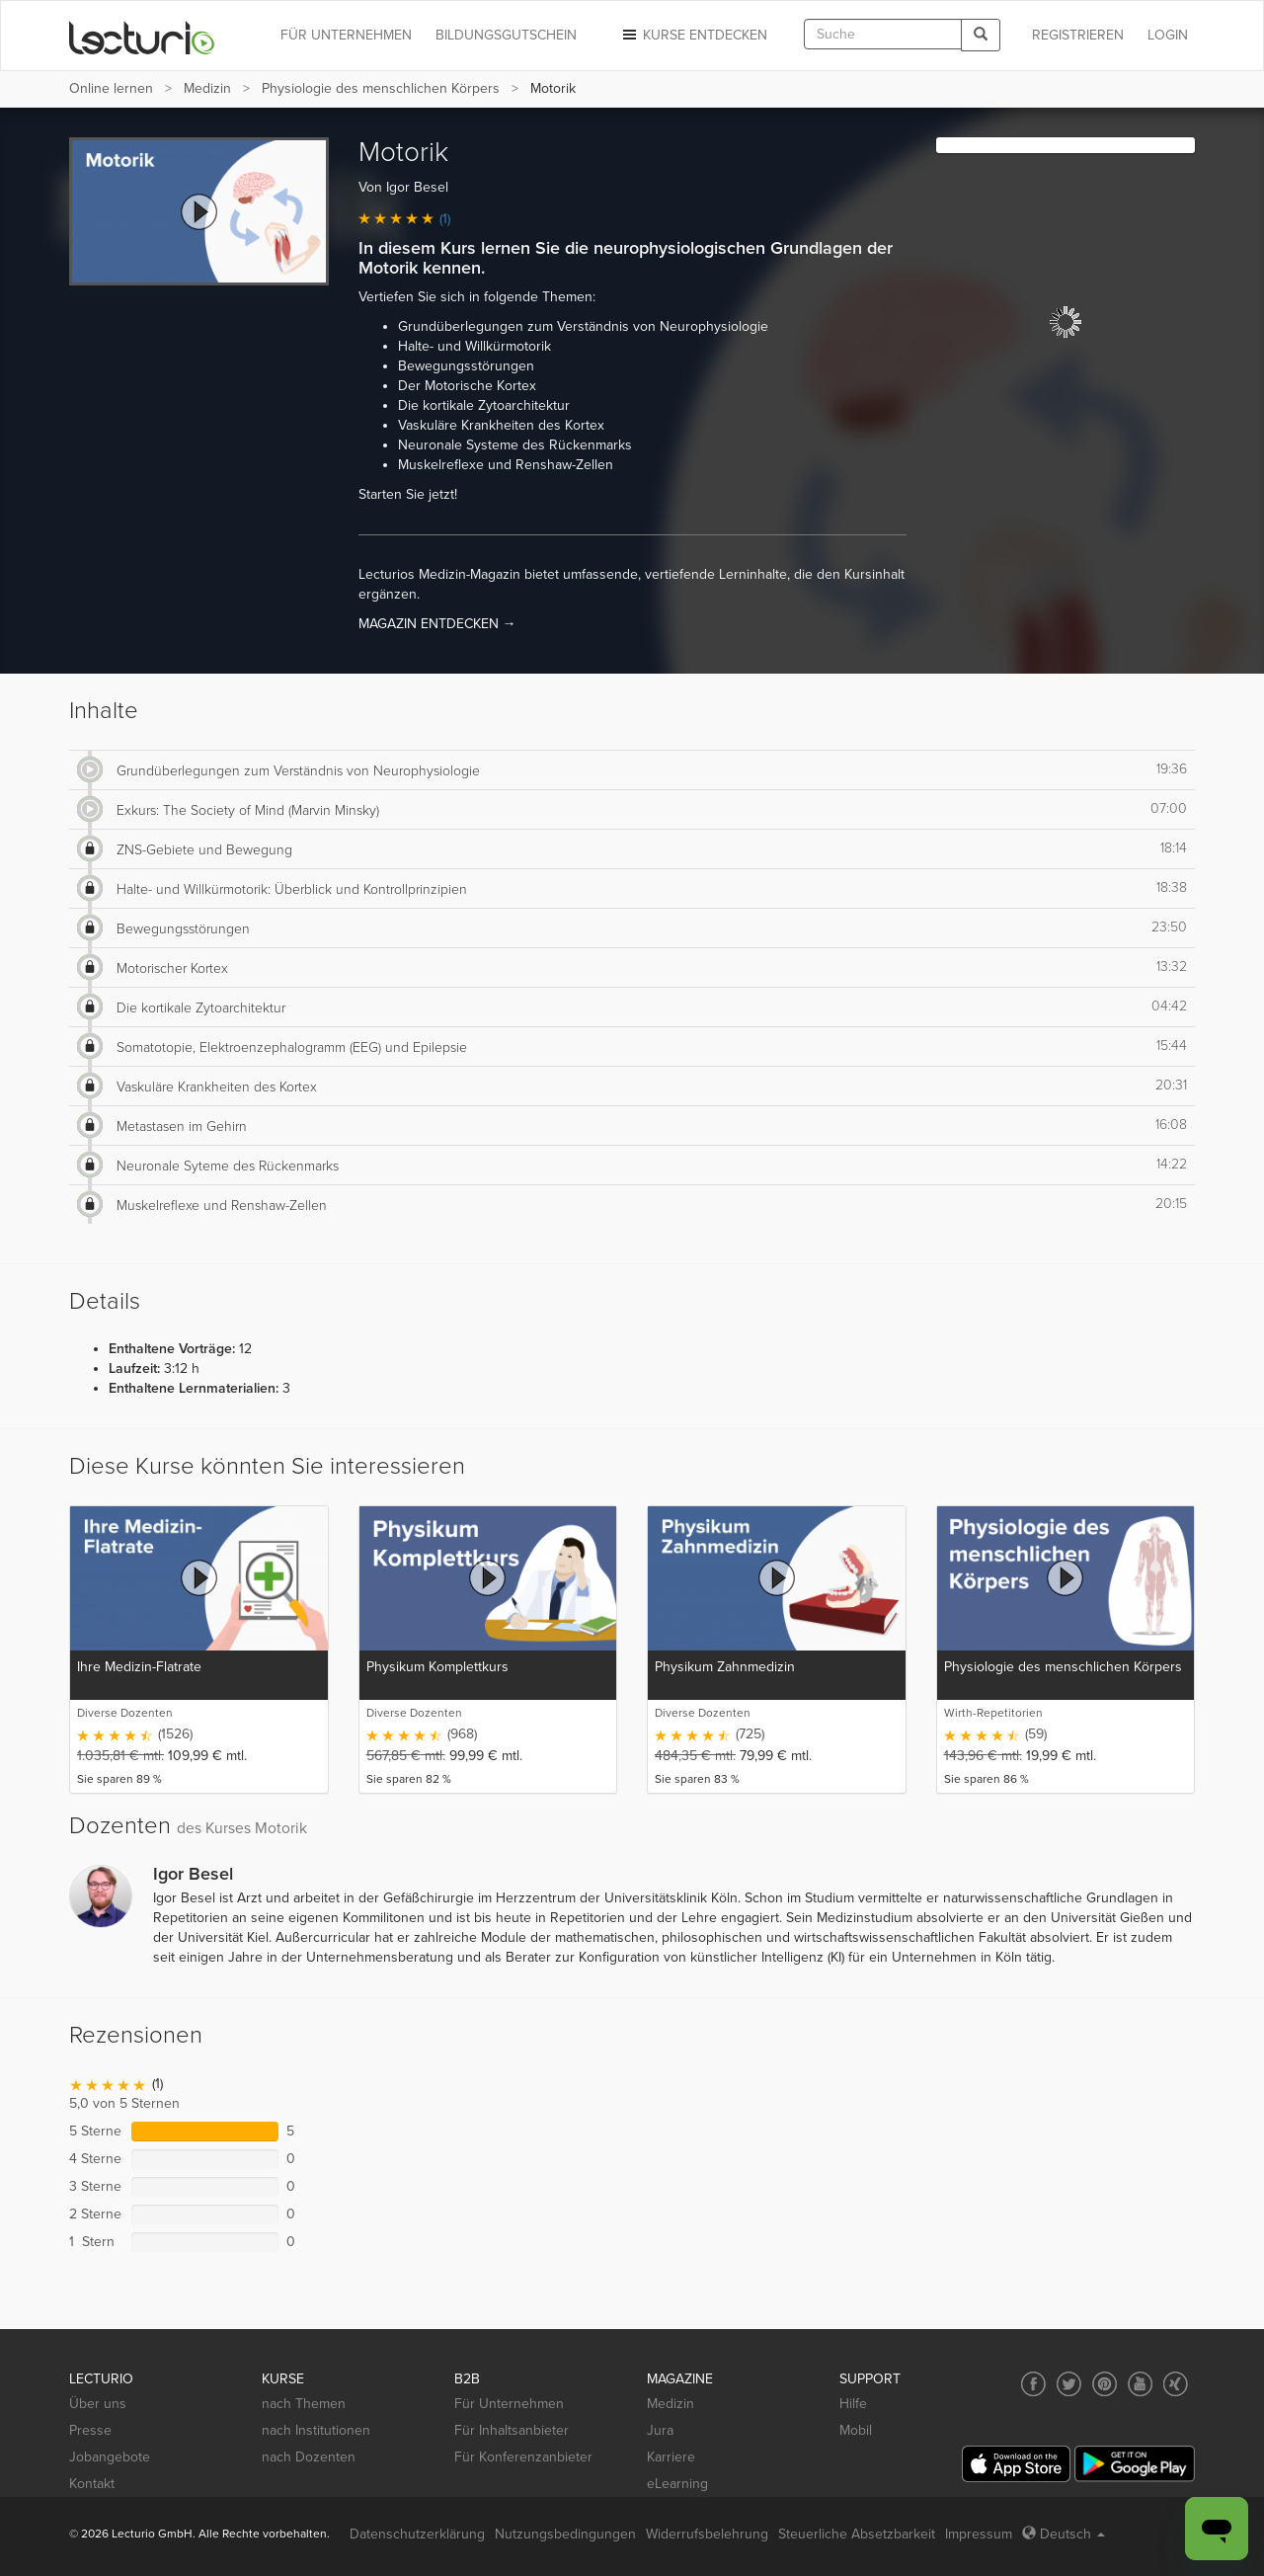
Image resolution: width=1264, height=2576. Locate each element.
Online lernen (111, 88)
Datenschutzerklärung (417, 2534)
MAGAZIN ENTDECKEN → (437, 623)
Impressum (978, 2534)
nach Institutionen (316, 2430)
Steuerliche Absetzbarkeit (856, 2534)
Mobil (855, 2430)
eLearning (677, 2483)
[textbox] (883, 34)
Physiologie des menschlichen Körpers (381, 88)
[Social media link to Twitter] (1069, 2384)
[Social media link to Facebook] (1033, 2384)
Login (1167, 35)
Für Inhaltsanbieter (511, 2430)
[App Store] (1016, 2464)
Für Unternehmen (509, 2403)
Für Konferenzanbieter (523, 2457)
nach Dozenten (309, 2457)
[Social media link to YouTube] (1140, 2384)
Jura (660, 2430)
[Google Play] (1134, 2464)
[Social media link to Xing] (1175, 2384)
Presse (90, 2430)
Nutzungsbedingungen (565, 2534)
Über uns (97, 2403)
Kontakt (92, 2483)
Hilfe (853, 2403)
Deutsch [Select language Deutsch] (1063, 2534)
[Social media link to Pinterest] (1104, 2384)
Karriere (671, 2457)
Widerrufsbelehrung (707, 2534)
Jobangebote (109, 2457)
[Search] (980, 35)
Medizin (207, 88)
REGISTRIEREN (1078, 35)
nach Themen (304, 2403)
